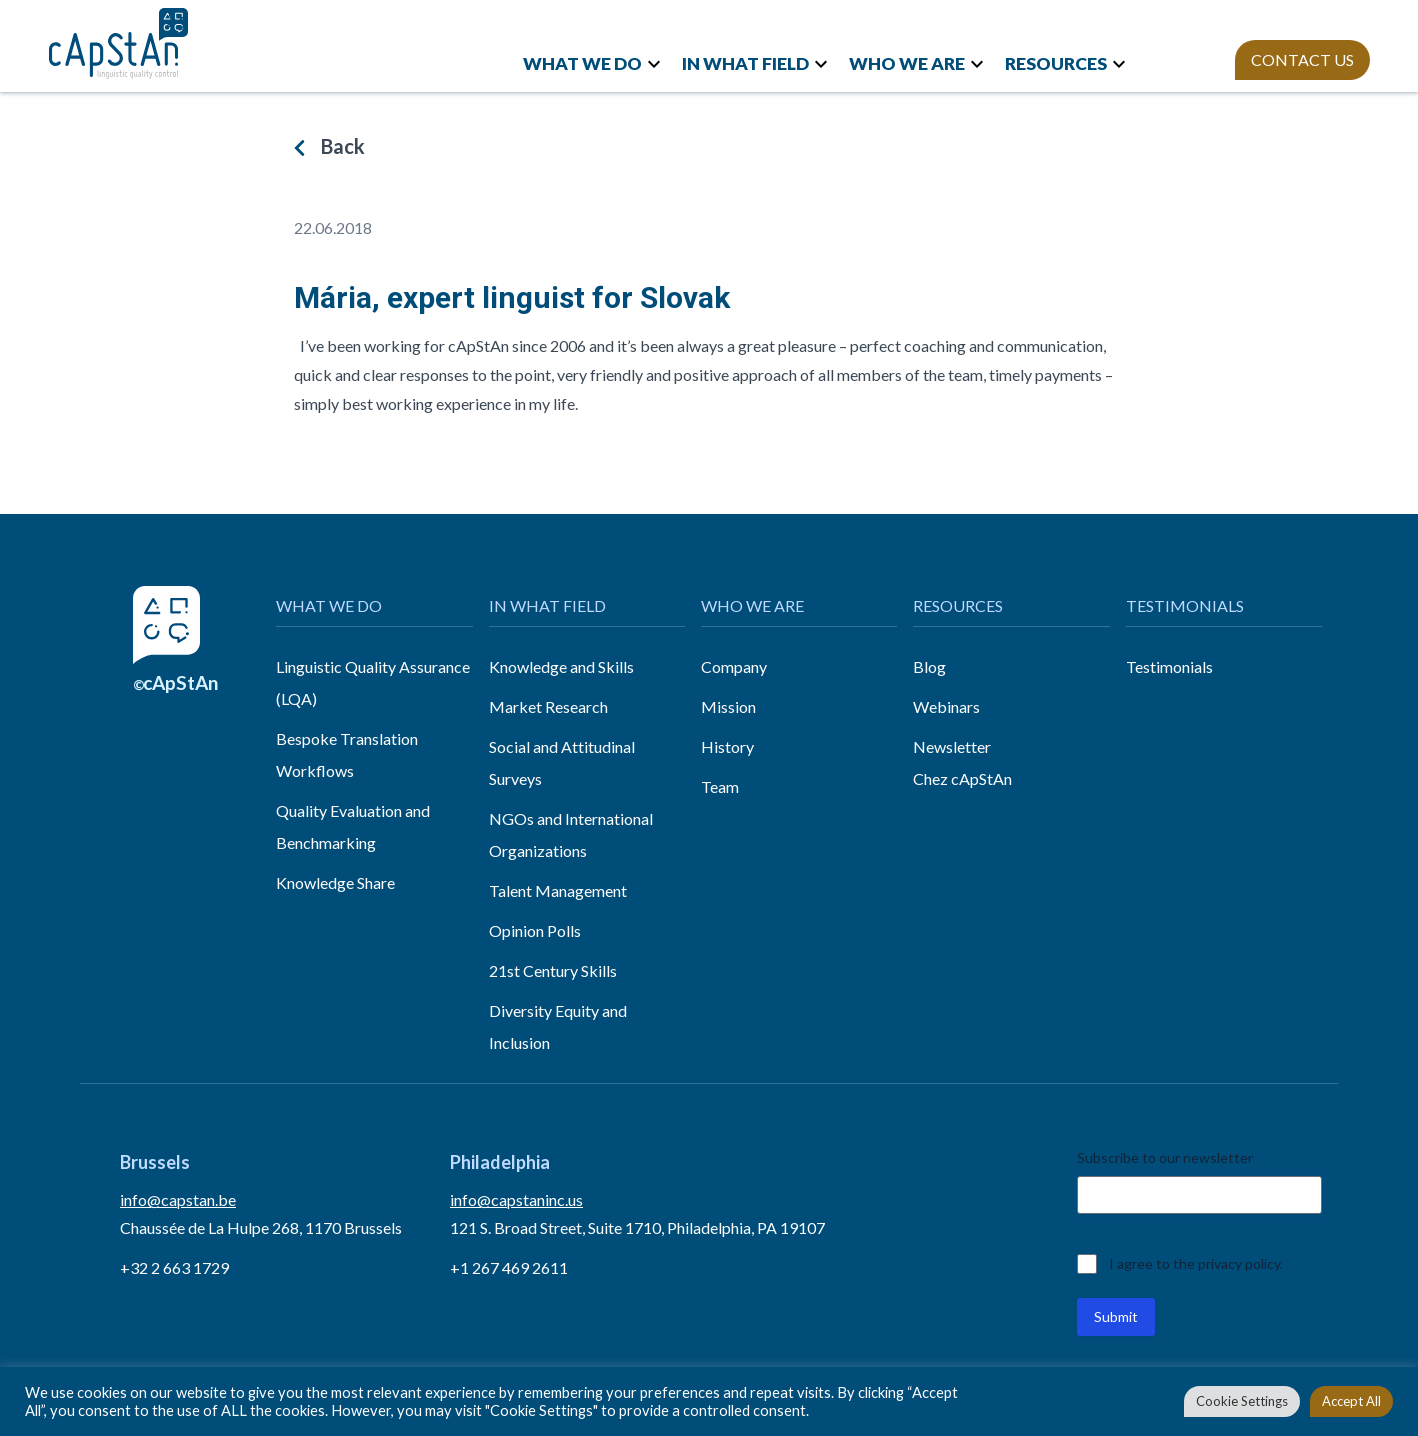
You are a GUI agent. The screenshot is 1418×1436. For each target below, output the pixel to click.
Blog (929, 666)
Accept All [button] (1351, 1401)
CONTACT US (1302, 59)
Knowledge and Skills (561, 666)
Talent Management (558, 890)
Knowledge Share (335, 882)
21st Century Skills (553, 970)
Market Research (548, 706)
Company (734, 666)
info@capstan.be (178, 1199)
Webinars (946, 706)
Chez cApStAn (962, 778)
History (727, 746)
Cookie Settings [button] (1242, 1401)
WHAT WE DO (582, 63)
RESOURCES (1056, 63)
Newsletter (952, 746)
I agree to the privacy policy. (1196, 1263)
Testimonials (1169, 666)
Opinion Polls (535, 930)
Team (720, 786)
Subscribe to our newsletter (1165, 1157)
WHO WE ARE (907, 63)
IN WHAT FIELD (745, 63)
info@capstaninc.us (516, 1199)
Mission (728, 706)
